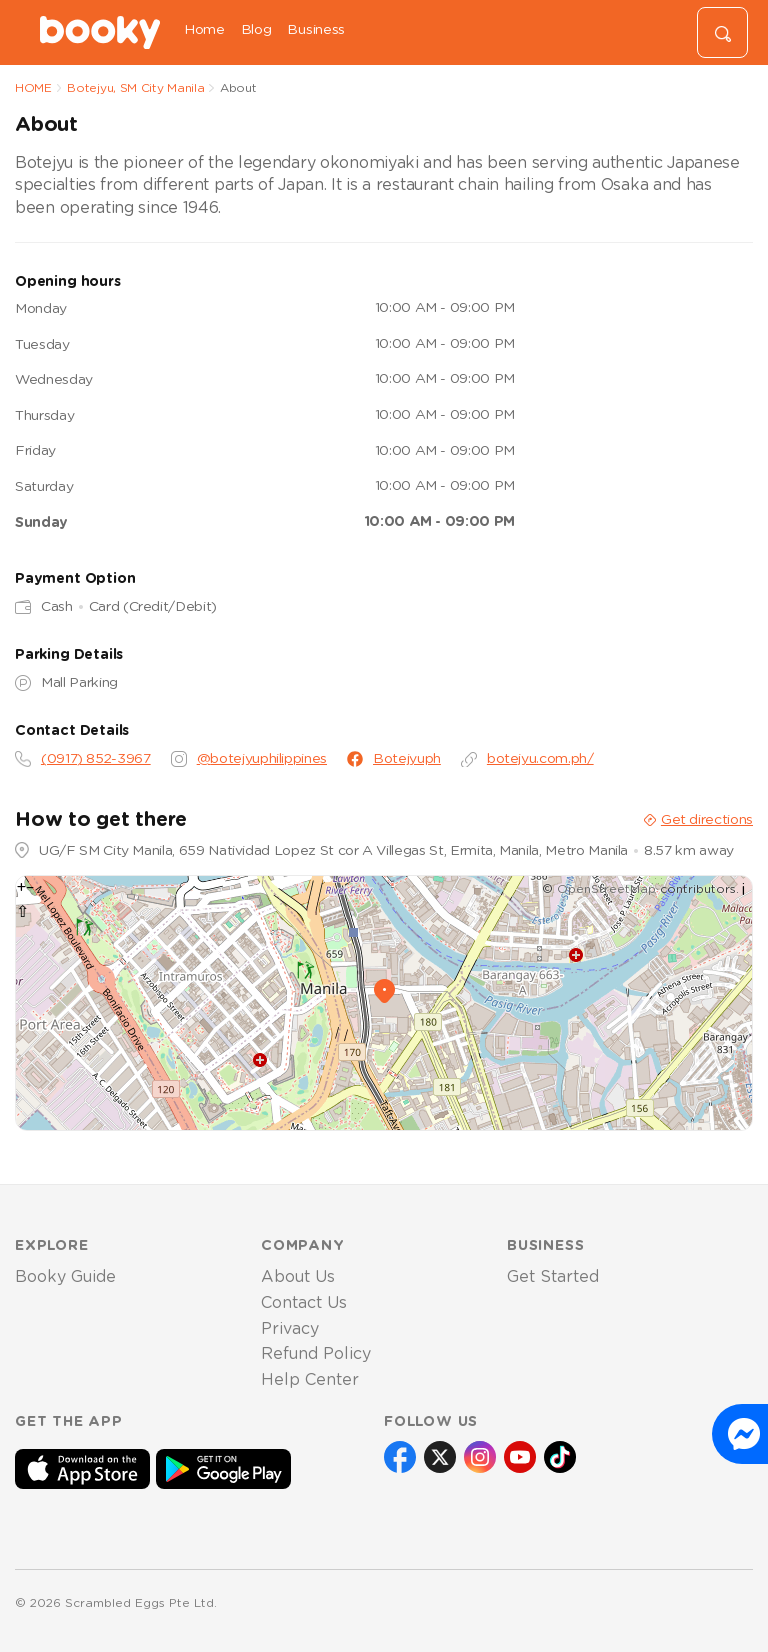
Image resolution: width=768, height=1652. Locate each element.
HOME (33, 88)
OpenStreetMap (606, 889)
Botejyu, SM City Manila (135, 88)
